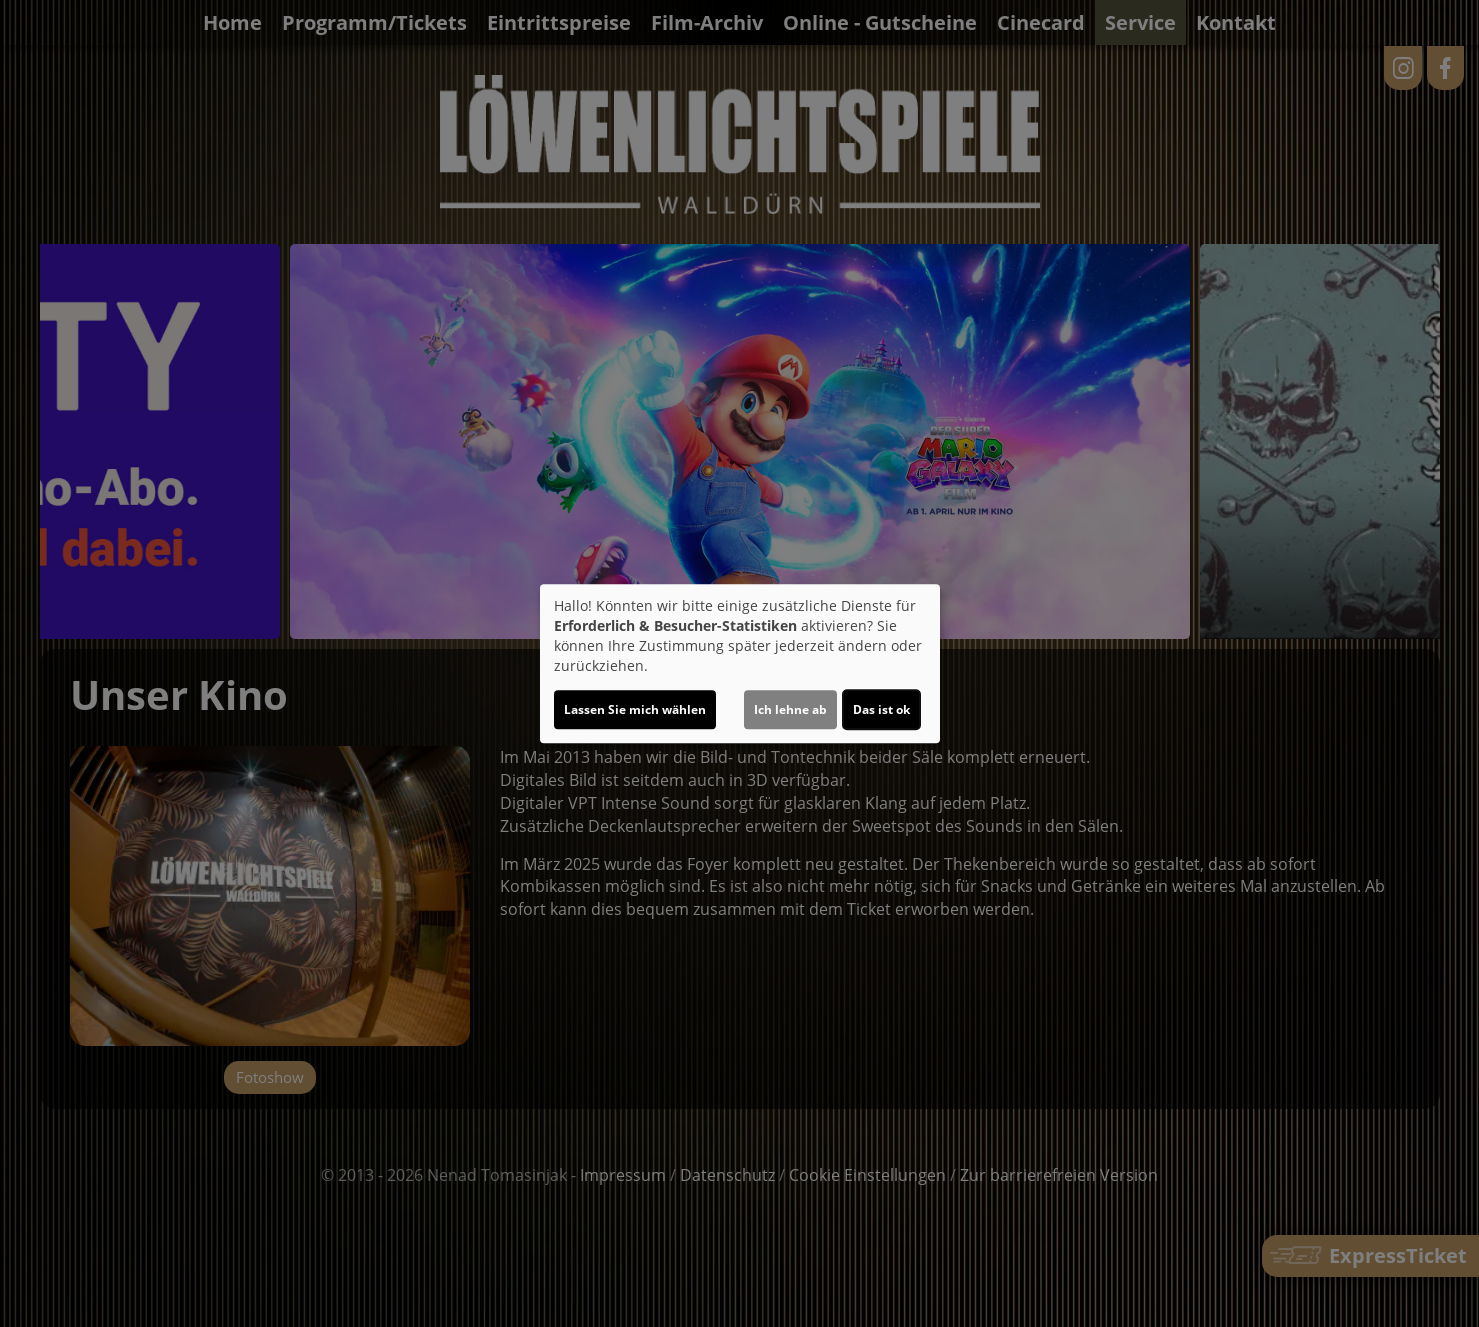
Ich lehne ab (790, 709)
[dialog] (740, 664)
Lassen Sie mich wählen (635, 709)
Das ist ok (881, 709)
